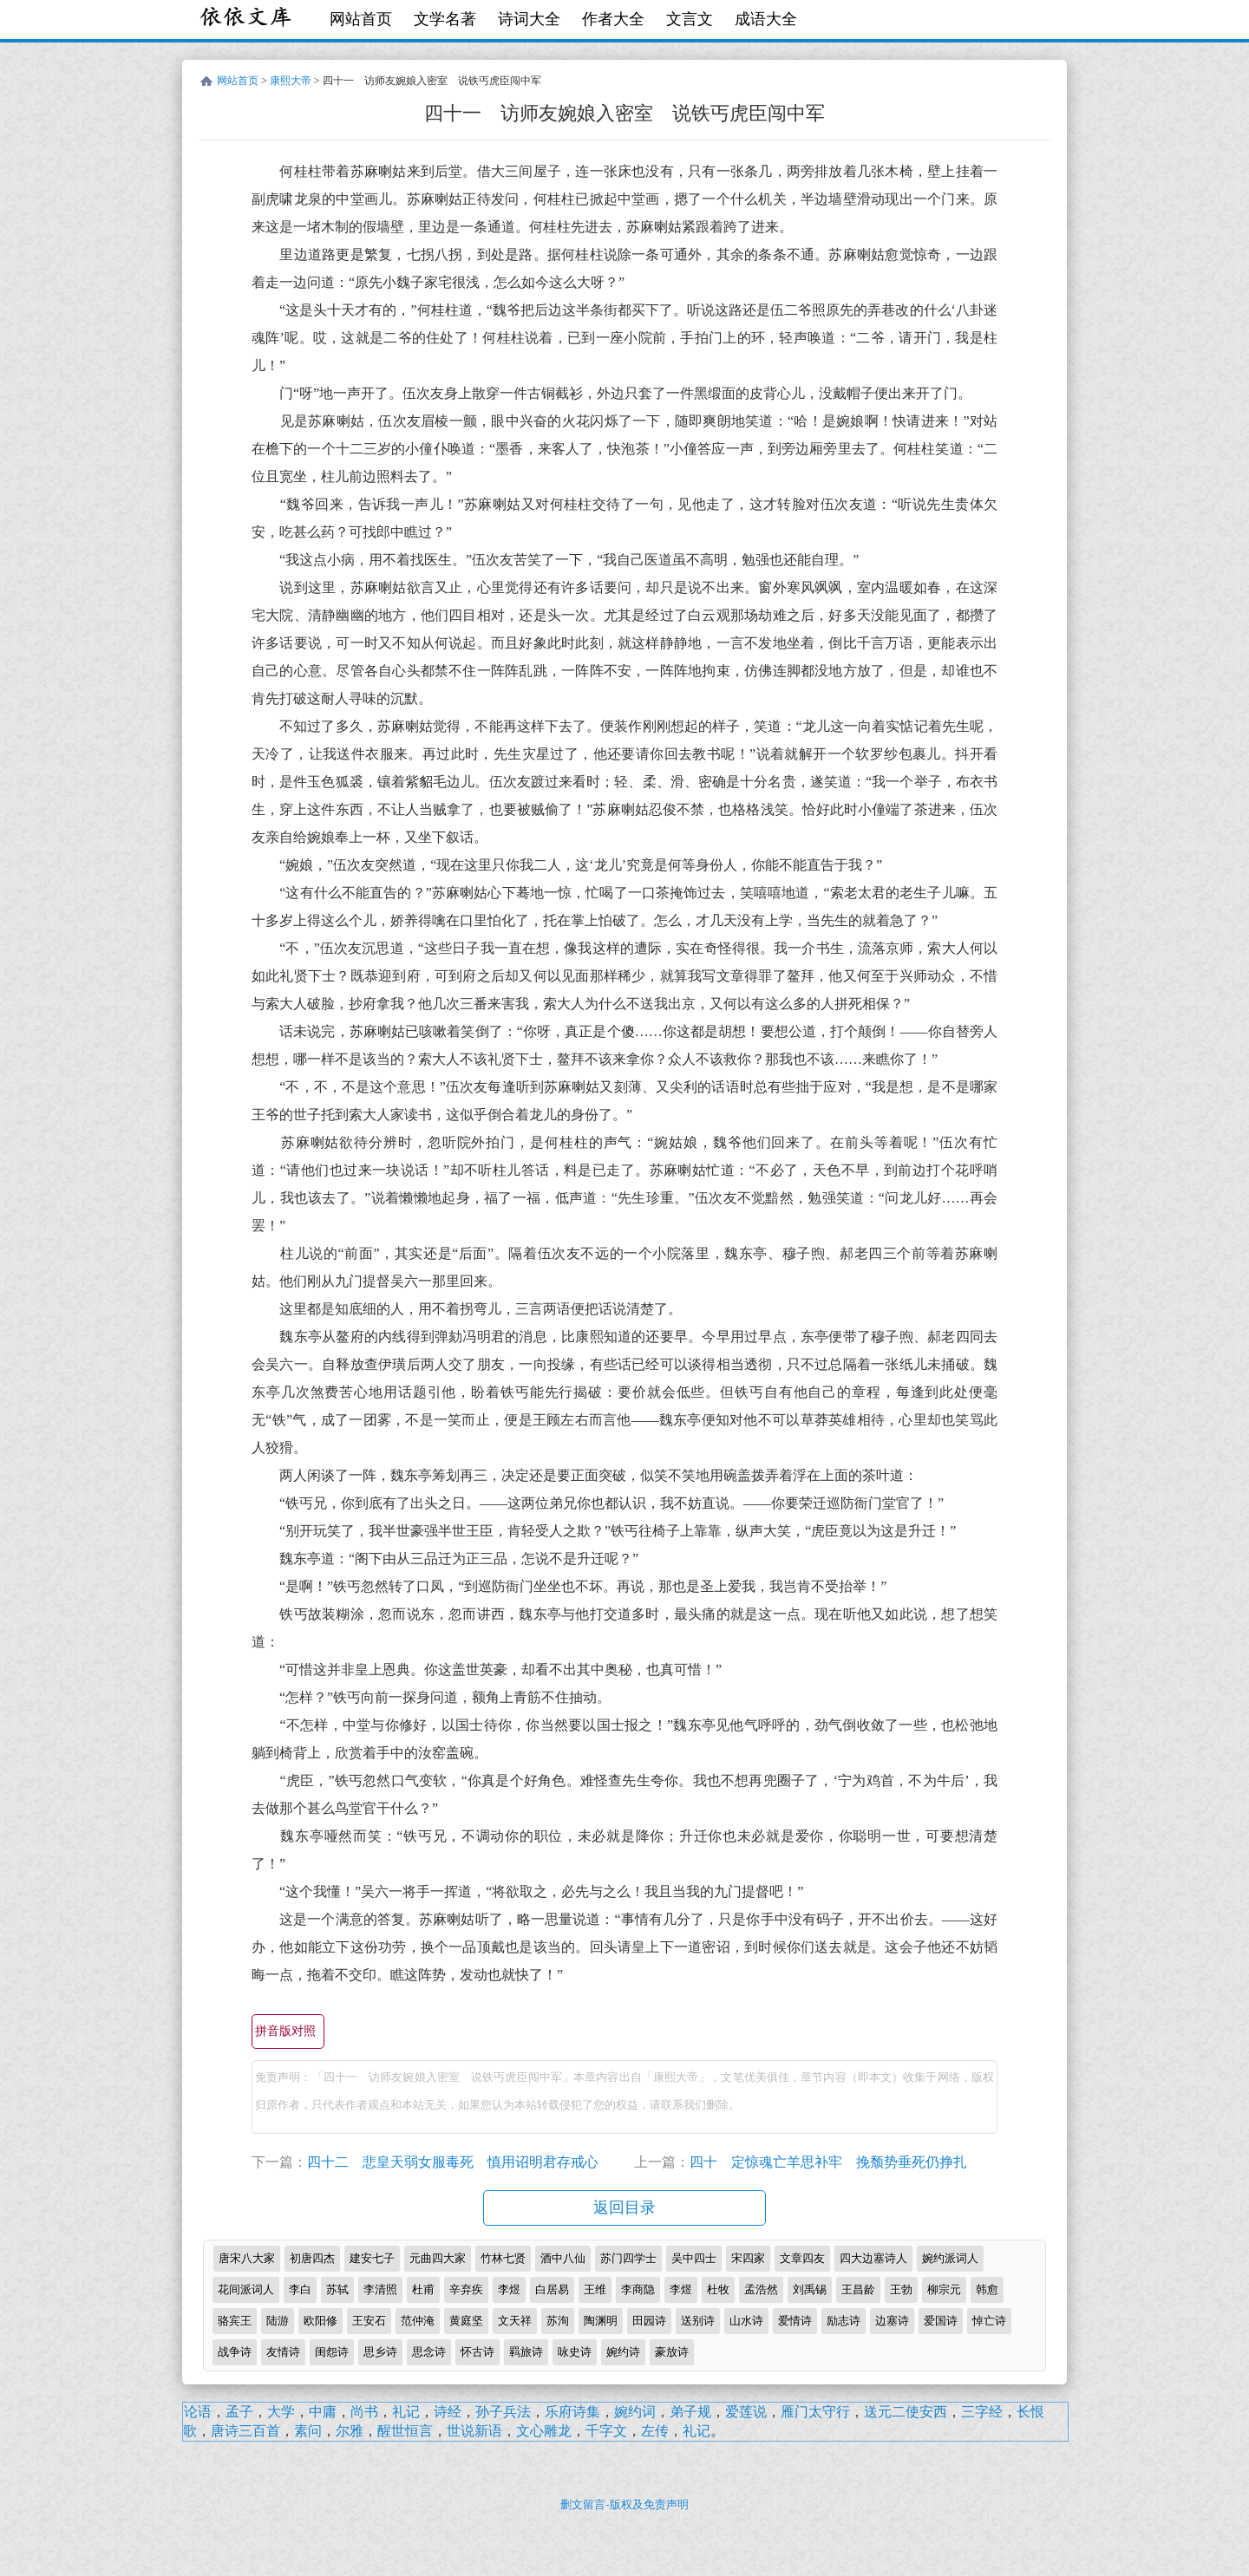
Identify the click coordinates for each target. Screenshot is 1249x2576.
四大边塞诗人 (873, 2258)
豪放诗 (672, 2351)
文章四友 (802, 2258)
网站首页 (361, 19)
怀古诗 (477, 2351)
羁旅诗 (526, 2351)
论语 (198, 2411)
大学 (281, 2411)
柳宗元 (944, 2289)
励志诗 (843, 2320)
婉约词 (635, 2411)
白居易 (552, 2289)
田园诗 (649, 2320)
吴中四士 (693, 2258)
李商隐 (638, 2289)
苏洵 (557, 2320)
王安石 (369, 2320)
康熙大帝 (290, 81)
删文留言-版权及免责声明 (624, 2504)
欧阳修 (320, 2320)
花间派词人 (246, 2289)
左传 (655, 2430)
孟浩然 (761, 2289)
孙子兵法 (503, 2411)
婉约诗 (623, 2351)
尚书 (364, 2411)
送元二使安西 (905, 2411)
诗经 (447, 2411)
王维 (595, 2289)
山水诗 (746, 2320)
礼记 (406, 2411)
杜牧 (718, 2289)
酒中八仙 (562, 2258)
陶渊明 (601, 2320)
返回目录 (624, 2207)
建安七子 (372, 2258)
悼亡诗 (989, 2320)
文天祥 (515, 2320)
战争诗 (235, 2351)
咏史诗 (575, 2351)
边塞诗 (892, 2320)
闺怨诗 (332, 2351)
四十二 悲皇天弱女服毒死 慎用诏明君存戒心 (452, 2162)
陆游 (277, 2320)
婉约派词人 (950, 2258)
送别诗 (698, 2320)
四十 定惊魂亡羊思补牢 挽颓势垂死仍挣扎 (828, 2162)
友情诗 (283, 2351)
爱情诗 (795, 2320)
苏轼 (337, 2289)
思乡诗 (380, 2351)
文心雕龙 (544, 2430)
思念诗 (429, 2351)
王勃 (901, 2289)
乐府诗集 (572, 2411)
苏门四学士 (628, 2258)
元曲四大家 (437, 2258)
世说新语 (474, 2430)
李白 (300, 2289)
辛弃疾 (466, 2289)
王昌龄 (858, 2289)
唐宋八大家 (247, 2258)
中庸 (323, 2411)
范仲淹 (418, 2320)
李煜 (509, 2289)
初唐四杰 (312, 2258)
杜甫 (423, 2289)
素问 (308, 2430)
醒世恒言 (405, 2430)
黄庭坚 (466, 2320)
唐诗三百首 (245, 2430)
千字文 (606, 2430)
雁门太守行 (815, 2411)
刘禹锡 (810, 2289)
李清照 (380, 2289)
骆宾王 (235, 2320)
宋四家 (748, 2258)
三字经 (982, 2411)
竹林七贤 (503, 2258)
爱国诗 (941, 2320)
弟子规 (690, 2411)
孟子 (239, 2411)
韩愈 (987, 2289)
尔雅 (349, 2430)
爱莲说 (746, 2411)
